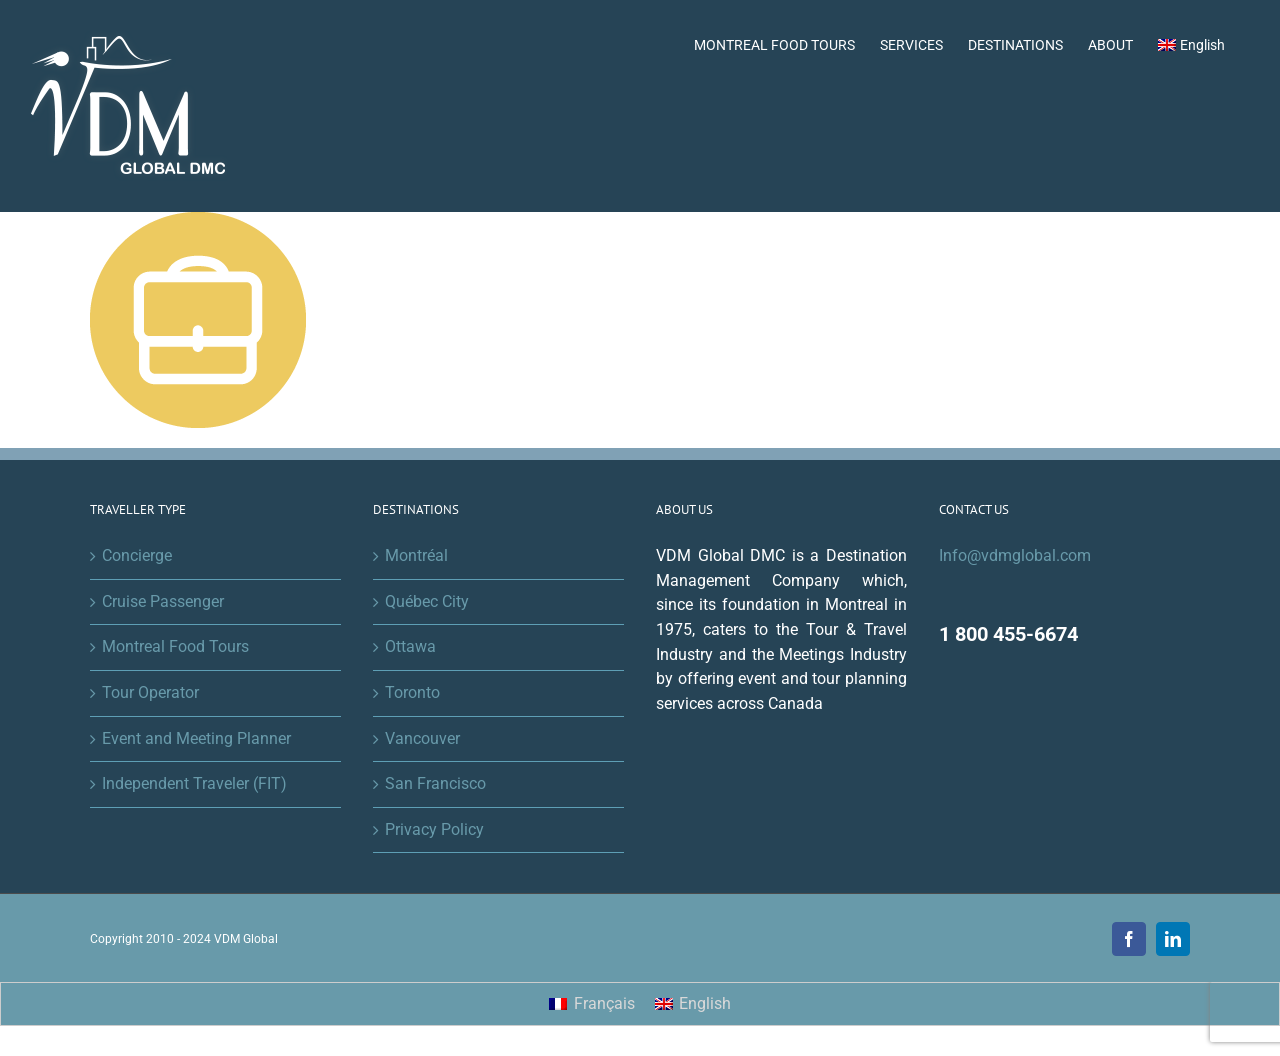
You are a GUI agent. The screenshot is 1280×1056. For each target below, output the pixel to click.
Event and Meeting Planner (196, 738)
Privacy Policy (434, 829)
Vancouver (422, 738)
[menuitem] (1191, 43)
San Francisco (435, 783)
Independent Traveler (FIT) (194, 783)
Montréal (416, 555)
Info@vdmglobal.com (1015, 555)
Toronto (412, 692)
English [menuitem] (705, 1003)
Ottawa (410, 646)
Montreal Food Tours (175, 646)
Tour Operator (150, 692)
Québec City (427, 601)
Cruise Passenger (163, 601)
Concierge (137, 555)
